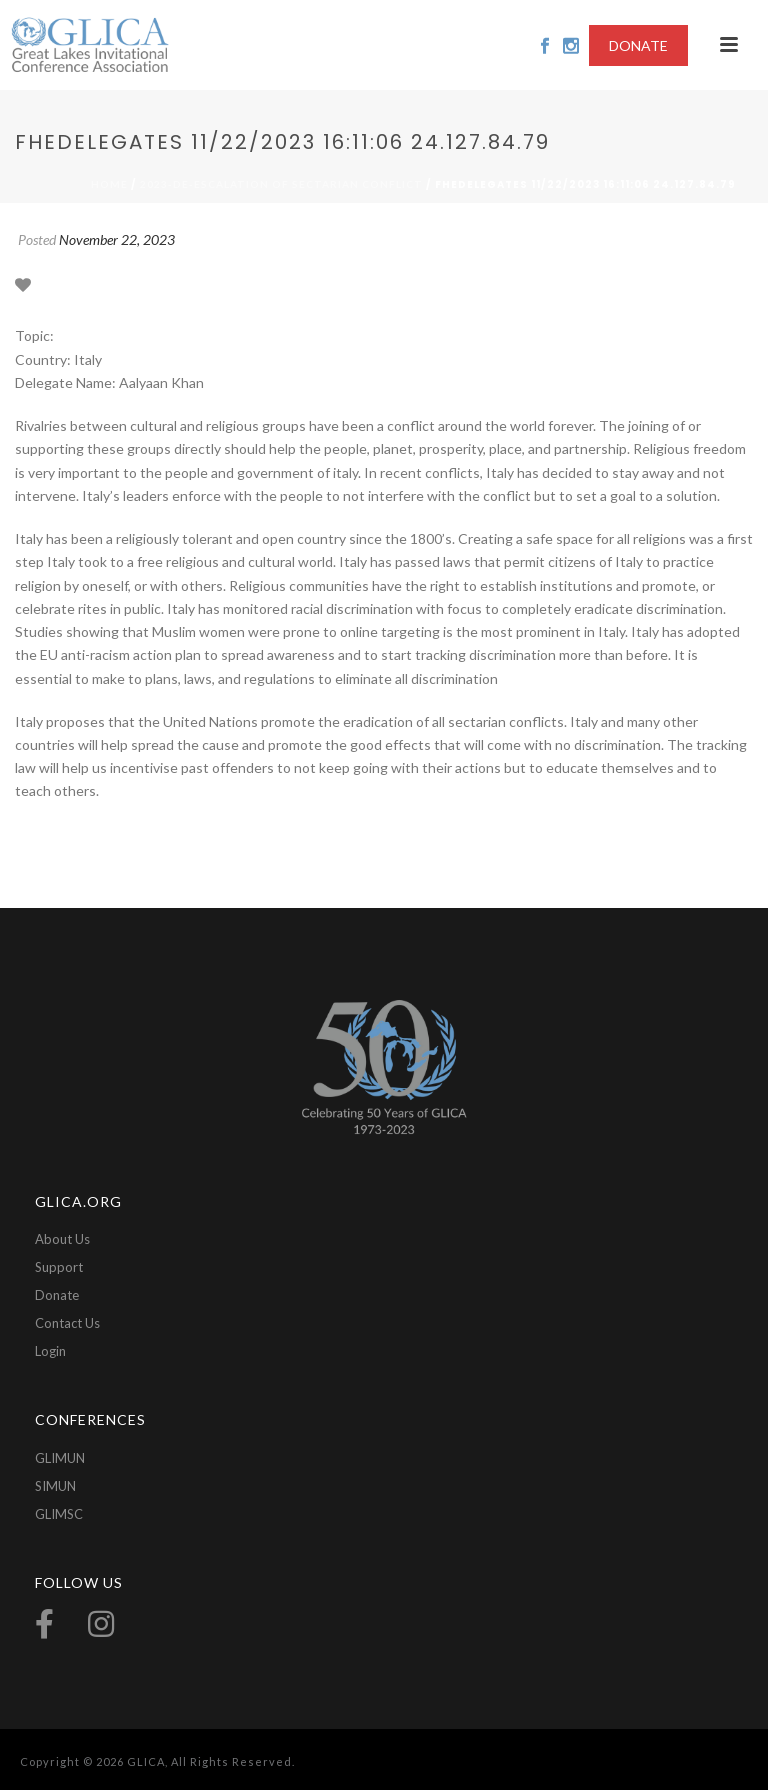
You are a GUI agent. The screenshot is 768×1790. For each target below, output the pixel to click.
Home (109, 184)
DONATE (638, 45)
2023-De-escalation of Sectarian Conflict (281, 184)
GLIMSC (59, 1514)
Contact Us (67, 1323)
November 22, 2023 (117, 239)
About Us (62, 1239)
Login (50, 1351)
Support (59, 1267)
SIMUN (55, 1486)
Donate (57, 1295)
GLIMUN (60, 1458)
